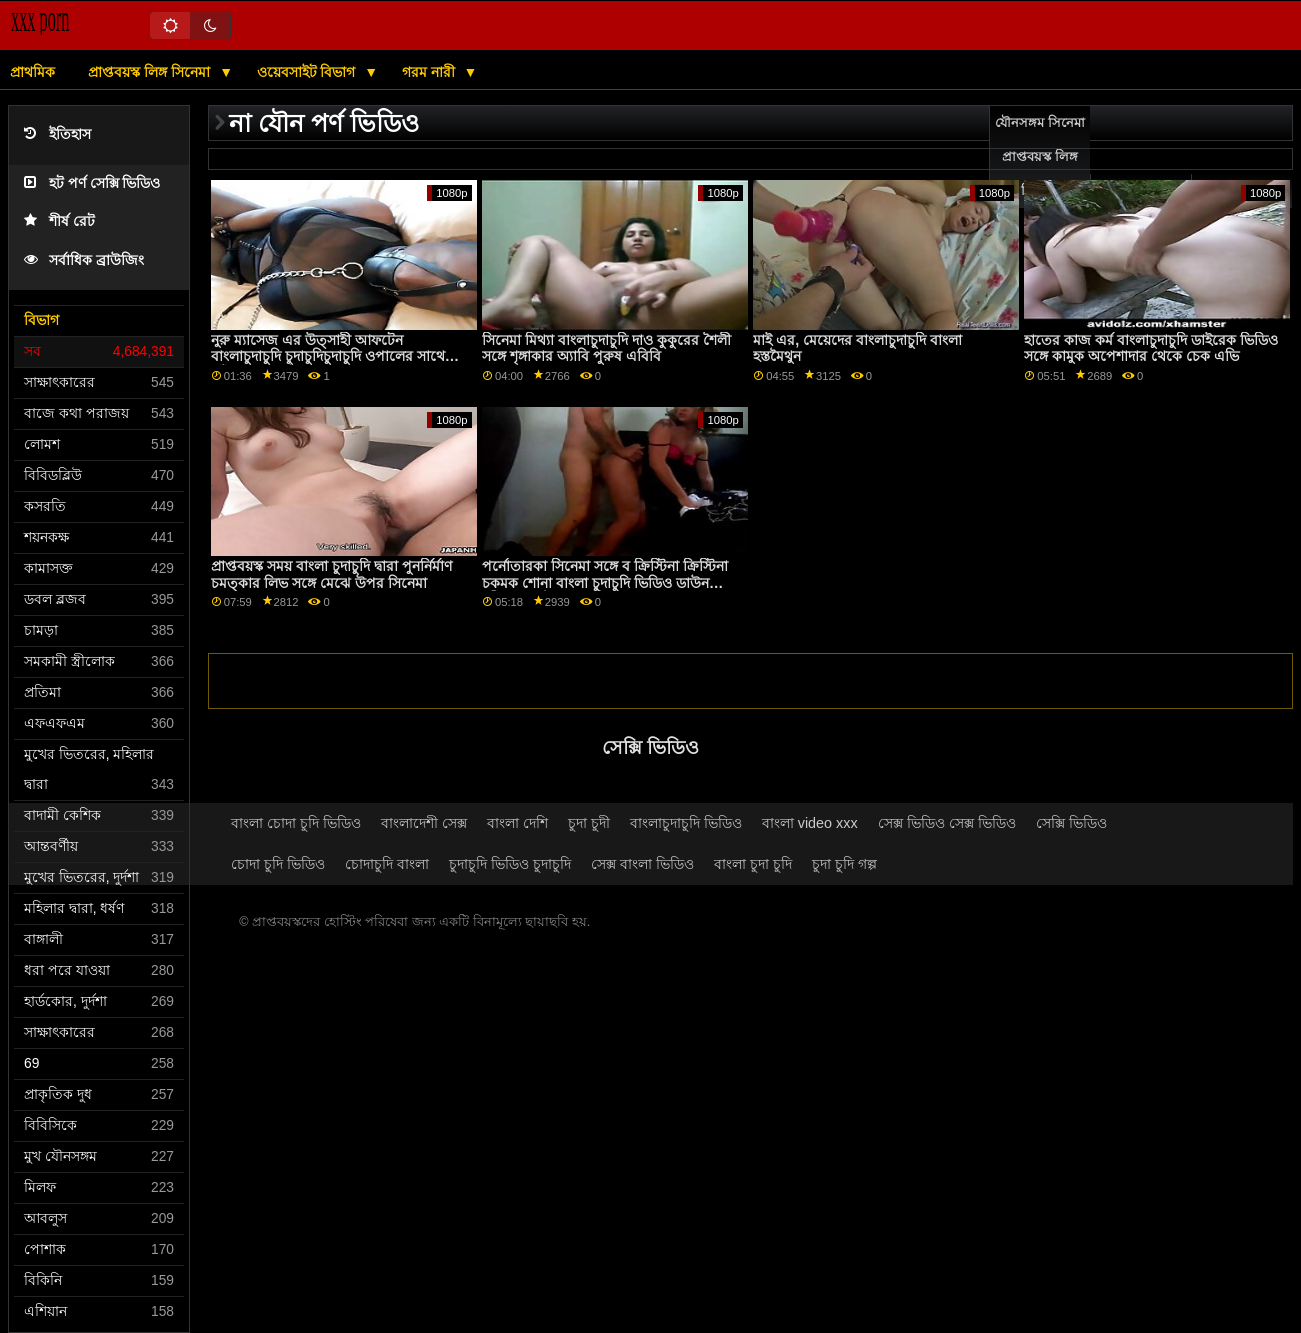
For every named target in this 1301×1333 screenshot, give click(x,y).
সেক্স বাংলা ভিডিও (642, 864)
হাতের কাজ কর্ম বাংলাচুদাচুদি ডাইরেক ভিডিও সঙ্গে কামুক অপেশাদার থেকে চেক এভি (1151, 348)
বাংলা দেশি (517, 823)
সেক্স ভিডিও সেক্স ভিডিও (947, 823)
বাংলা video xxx (810, 823)
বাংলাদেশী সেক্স (424, 823)
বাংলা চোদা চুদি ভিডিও (296, 823)
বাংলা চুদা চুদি (753, 864)
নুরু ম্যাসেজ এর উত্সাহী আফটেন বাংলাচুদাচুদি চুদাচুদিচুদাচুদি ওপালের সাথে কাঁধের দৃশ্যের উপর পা (328, 356)
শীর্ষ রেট (59, 221)
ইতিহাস (57, 134)
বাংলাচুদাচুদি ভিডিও (686, 823)
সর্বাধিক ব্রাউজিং (84, 260)
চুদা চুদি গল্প (844, 864)
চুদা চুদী (589, 823)
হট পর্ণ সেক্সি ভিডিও (92, 183)
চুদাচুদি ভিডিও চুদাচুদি (510, 864)
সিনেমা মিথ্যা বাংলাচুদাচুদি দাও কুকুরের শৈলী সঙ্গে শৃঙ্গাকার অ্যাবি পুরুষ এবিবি (606, 348)
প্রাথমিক (32, 72)
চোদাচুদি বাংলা (387, 864)
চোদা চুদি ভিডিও (278, 864)
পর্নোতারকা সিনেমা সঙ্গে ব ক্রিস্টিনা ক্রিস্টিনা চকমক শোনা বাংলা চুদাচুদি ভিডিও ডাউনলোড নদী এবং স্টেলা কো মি (610, 582)
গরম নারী (430, 72)
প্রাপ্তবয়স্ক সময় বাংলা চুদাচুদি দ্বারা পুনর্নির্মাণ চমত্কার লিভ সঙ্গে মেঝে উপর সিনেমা (331, 574)
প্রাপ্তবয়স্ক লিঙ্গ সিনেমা (151, 72)
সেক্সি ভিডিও (1071, 823)
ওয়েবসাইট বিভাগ (308, 72)
